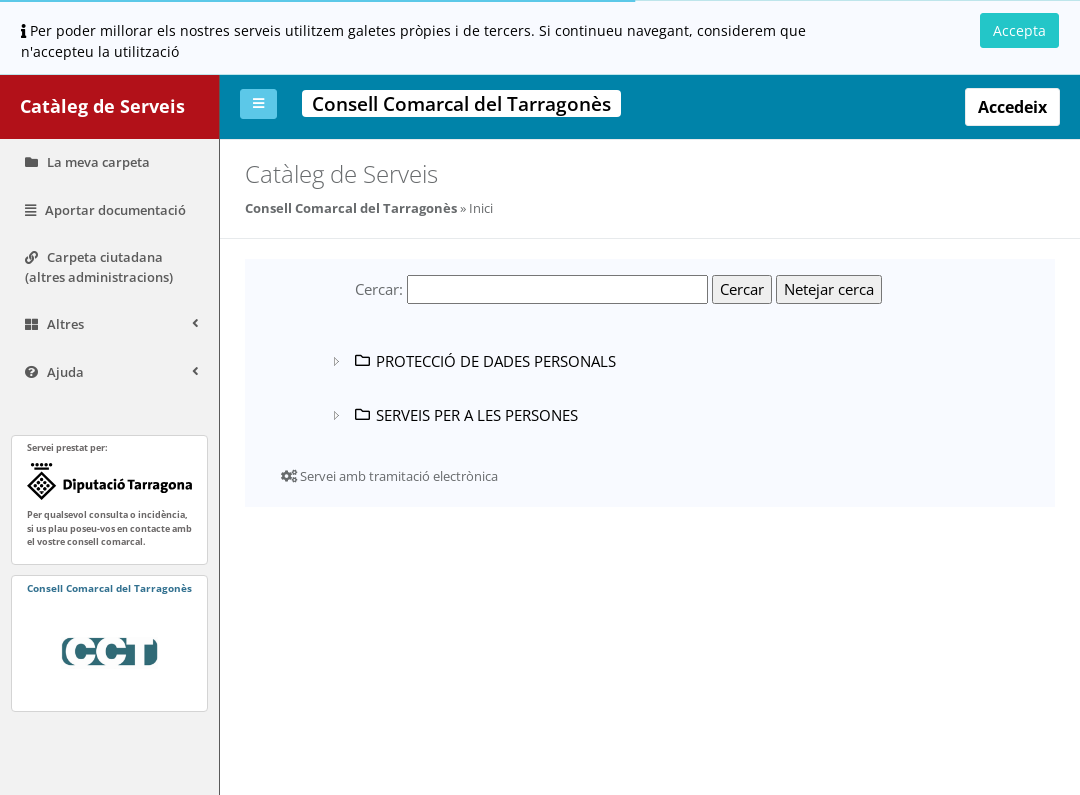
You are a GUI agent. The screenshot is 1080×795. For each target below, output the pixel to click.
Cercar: (380, 289)
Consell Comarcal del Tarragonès (351, 208)
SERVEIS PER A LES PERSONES (465, 415)
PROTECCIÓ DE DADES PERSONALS (484, 361)
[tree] (587, 388)
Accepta (1019, 30)
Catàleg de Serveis (102, 106)
